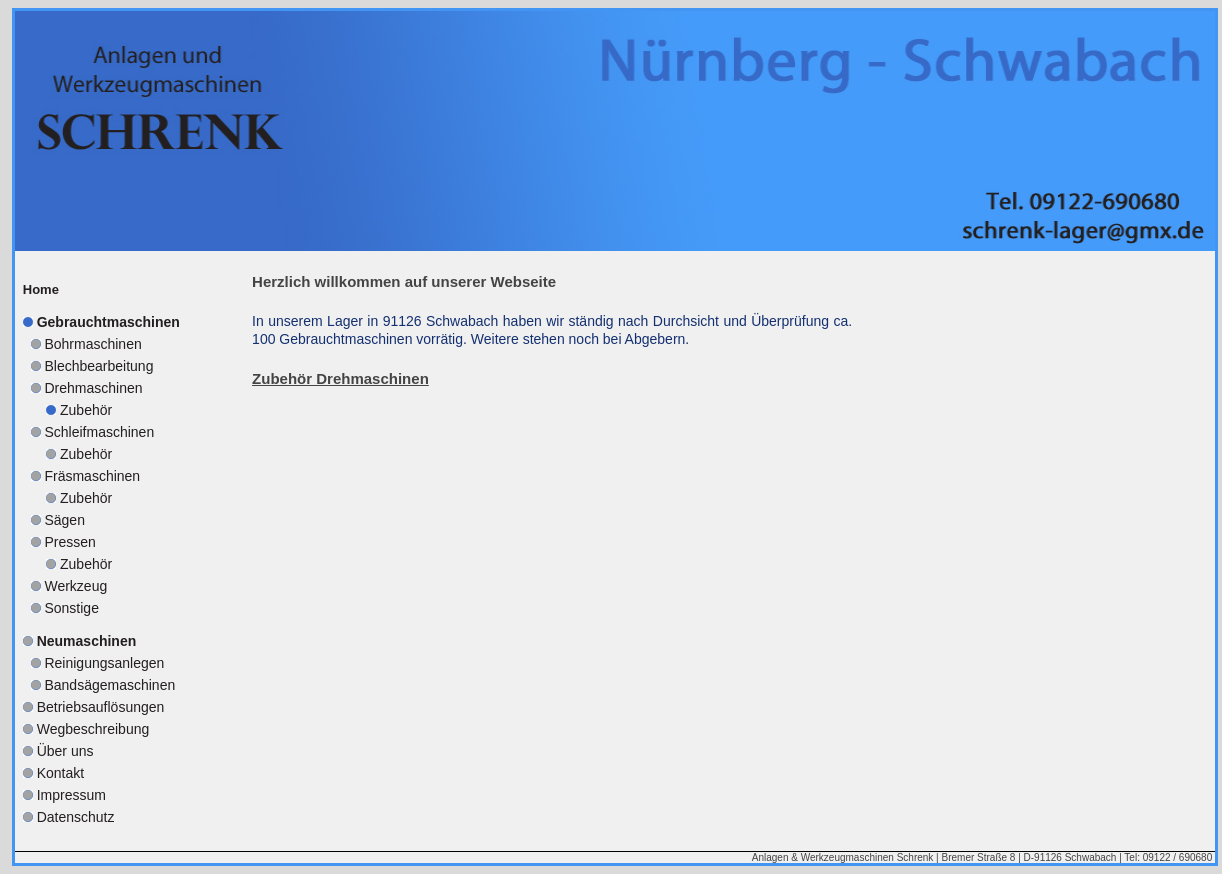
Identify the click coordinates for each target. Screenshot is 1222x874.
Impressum (71, 795)
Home (41, 289)
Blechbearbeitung (98, 366)
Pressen (69, 542)
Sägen (64, 520)
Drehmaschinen (93, 388)
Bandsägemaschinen (109, 685)
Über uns (65, 751)
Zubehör (86, 410)
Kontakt (60, 773)
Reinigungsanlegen (104, 663)
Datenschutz (76, 817)
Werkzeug (75, 586)
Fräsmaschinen (92, 476)
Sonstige (71, 608)
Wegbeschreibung (93, 729)
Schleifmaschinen (99, 432)
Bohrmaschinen (92, 344)
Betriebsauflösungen (101, 707)
